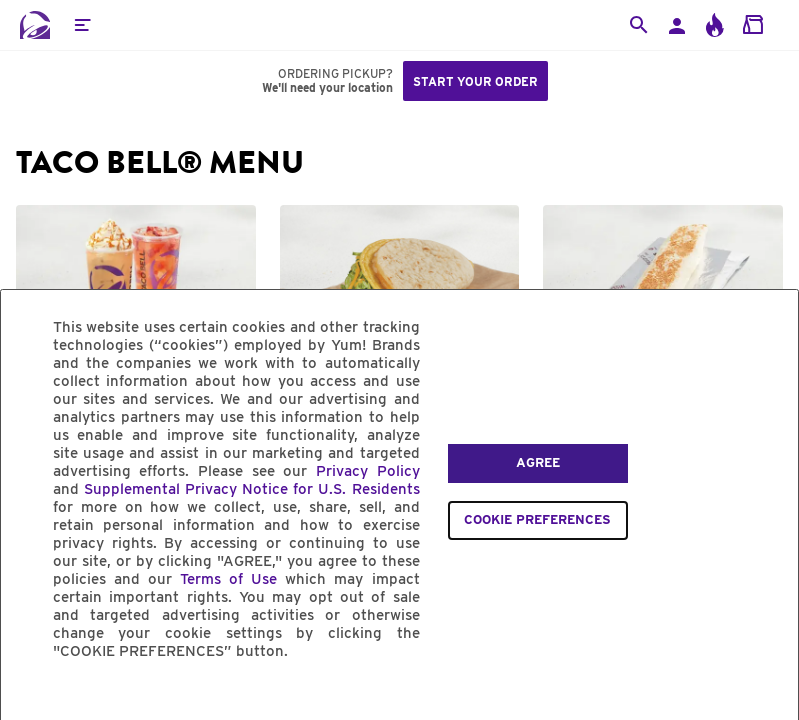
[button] (82, 25)
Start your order (475, 81)
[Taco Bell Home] (35, 25)
